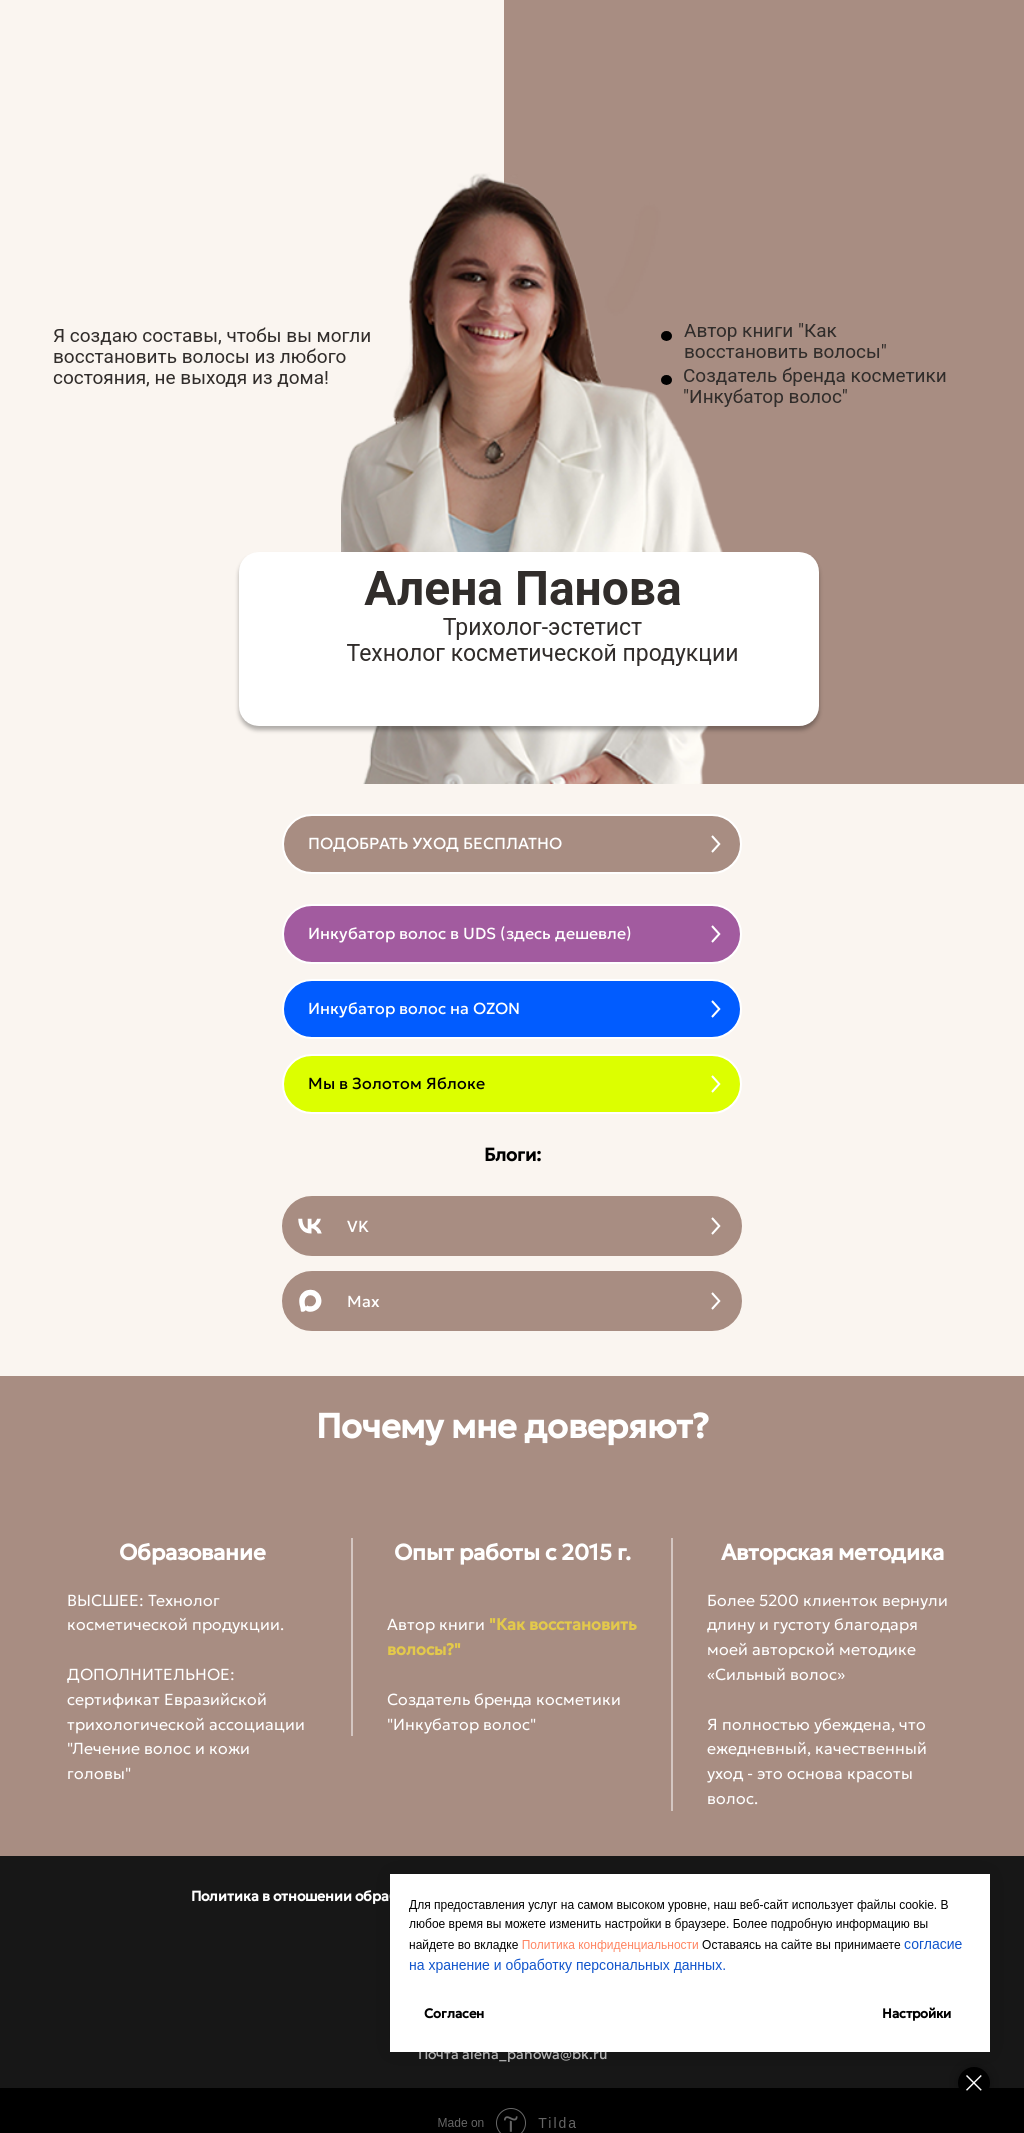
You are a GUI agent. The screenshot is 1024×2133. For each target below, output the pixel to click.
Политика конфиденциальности (610, 1945)
